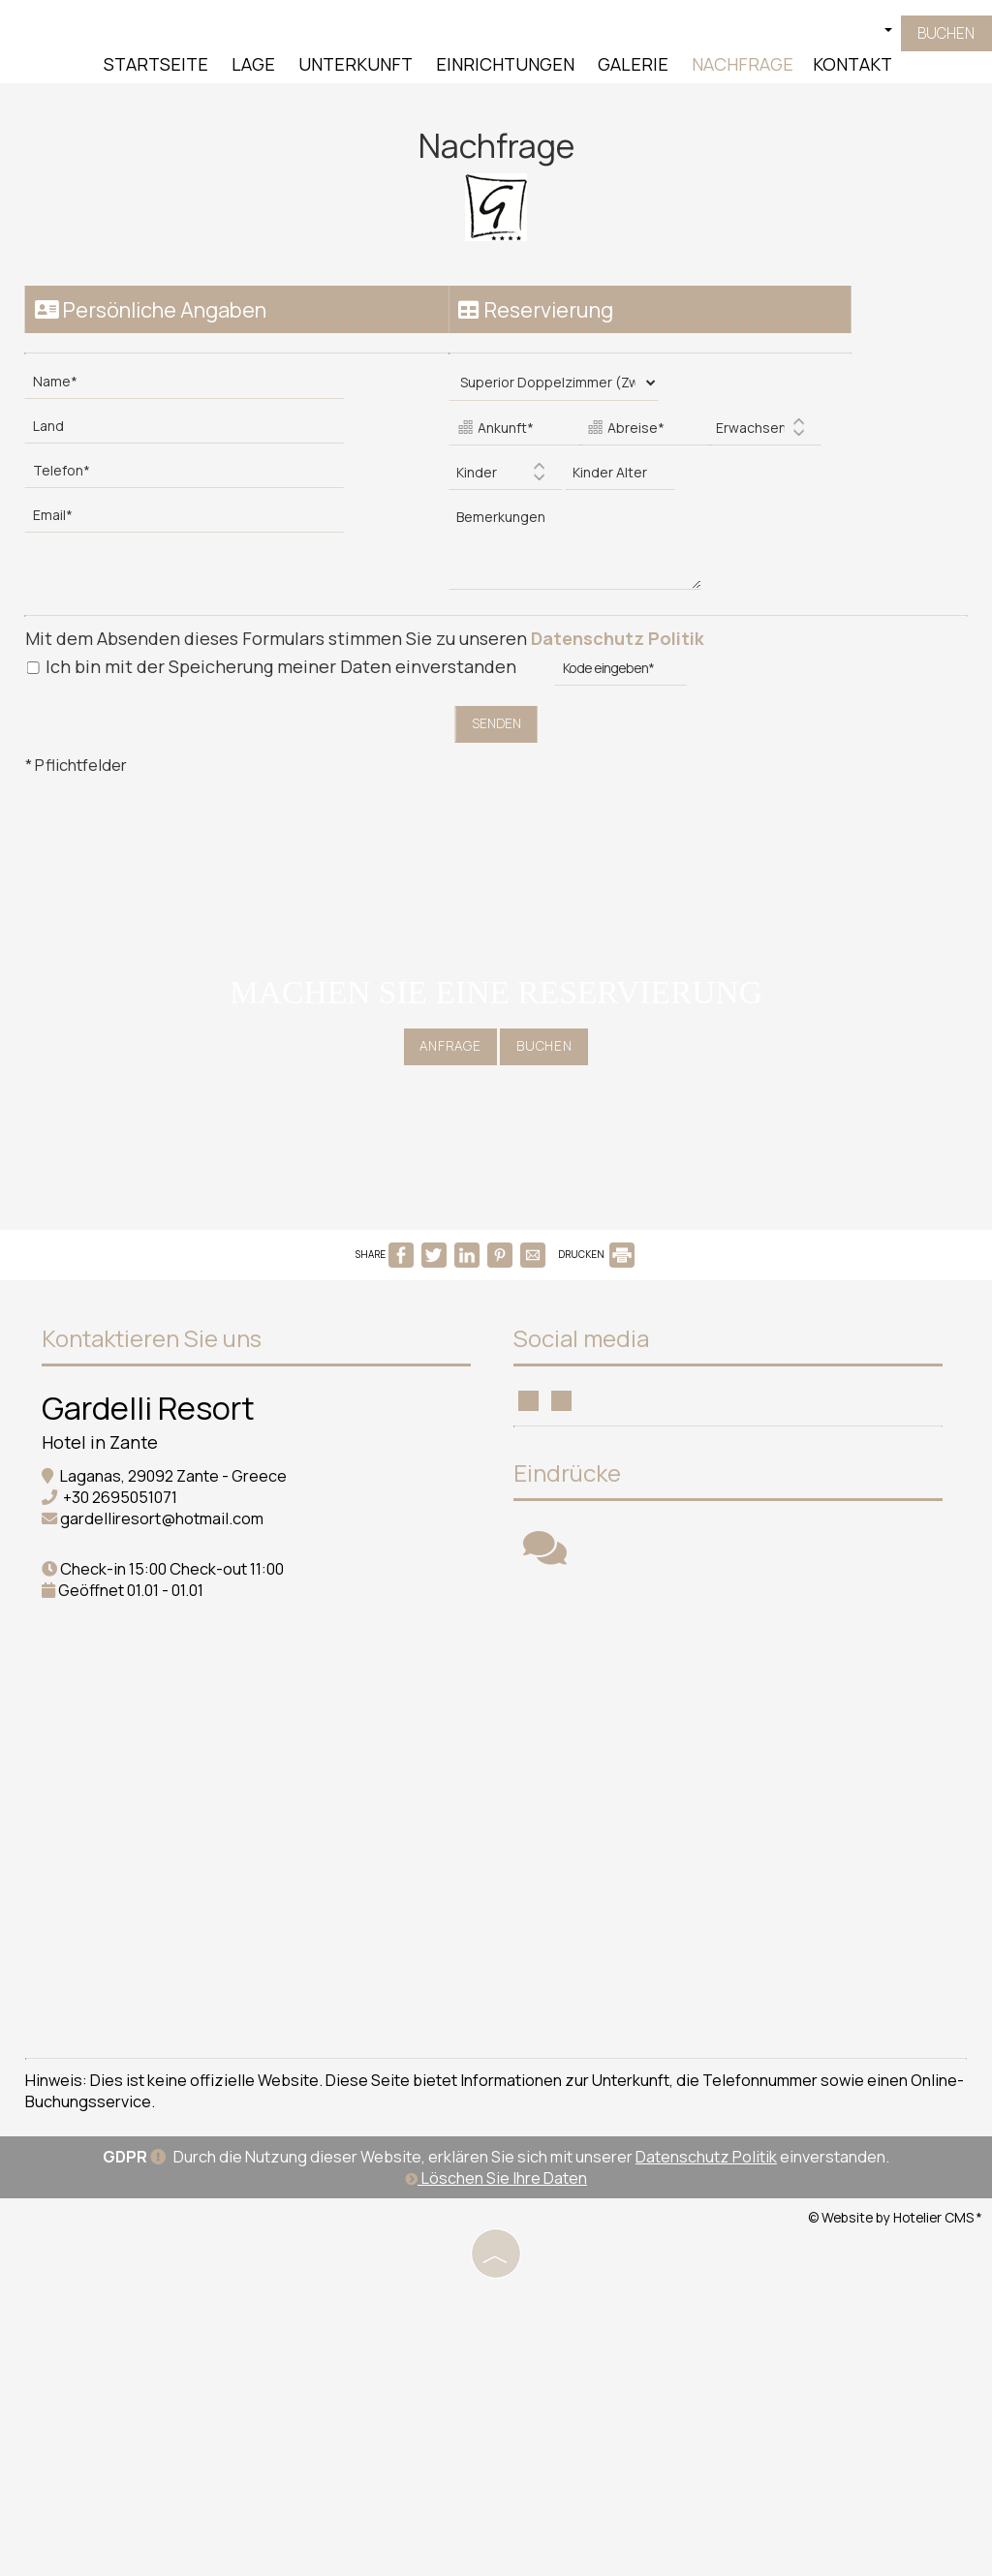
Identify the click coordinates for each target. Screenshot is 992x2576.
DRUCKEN (596, 1261)
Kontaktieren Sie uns (158, 1351)
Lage (251, 67)
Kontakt (850, 67)
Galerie (631, 67)
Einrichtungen (503, 67)
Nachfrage (740, 67)
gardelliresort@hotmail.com (168, 1532)
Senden (496, 715)
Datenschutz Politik (621, 629)
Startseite (154, 67)
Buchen (943, 37)
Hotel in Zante (106, 1455)
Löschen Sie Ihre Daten (496, 2390)
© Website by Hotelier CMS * (895, 2429)
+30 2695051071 (127, 1510)
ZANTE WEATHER (257, 1882)
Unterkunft (353, 67)
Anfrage (445, 1053)
